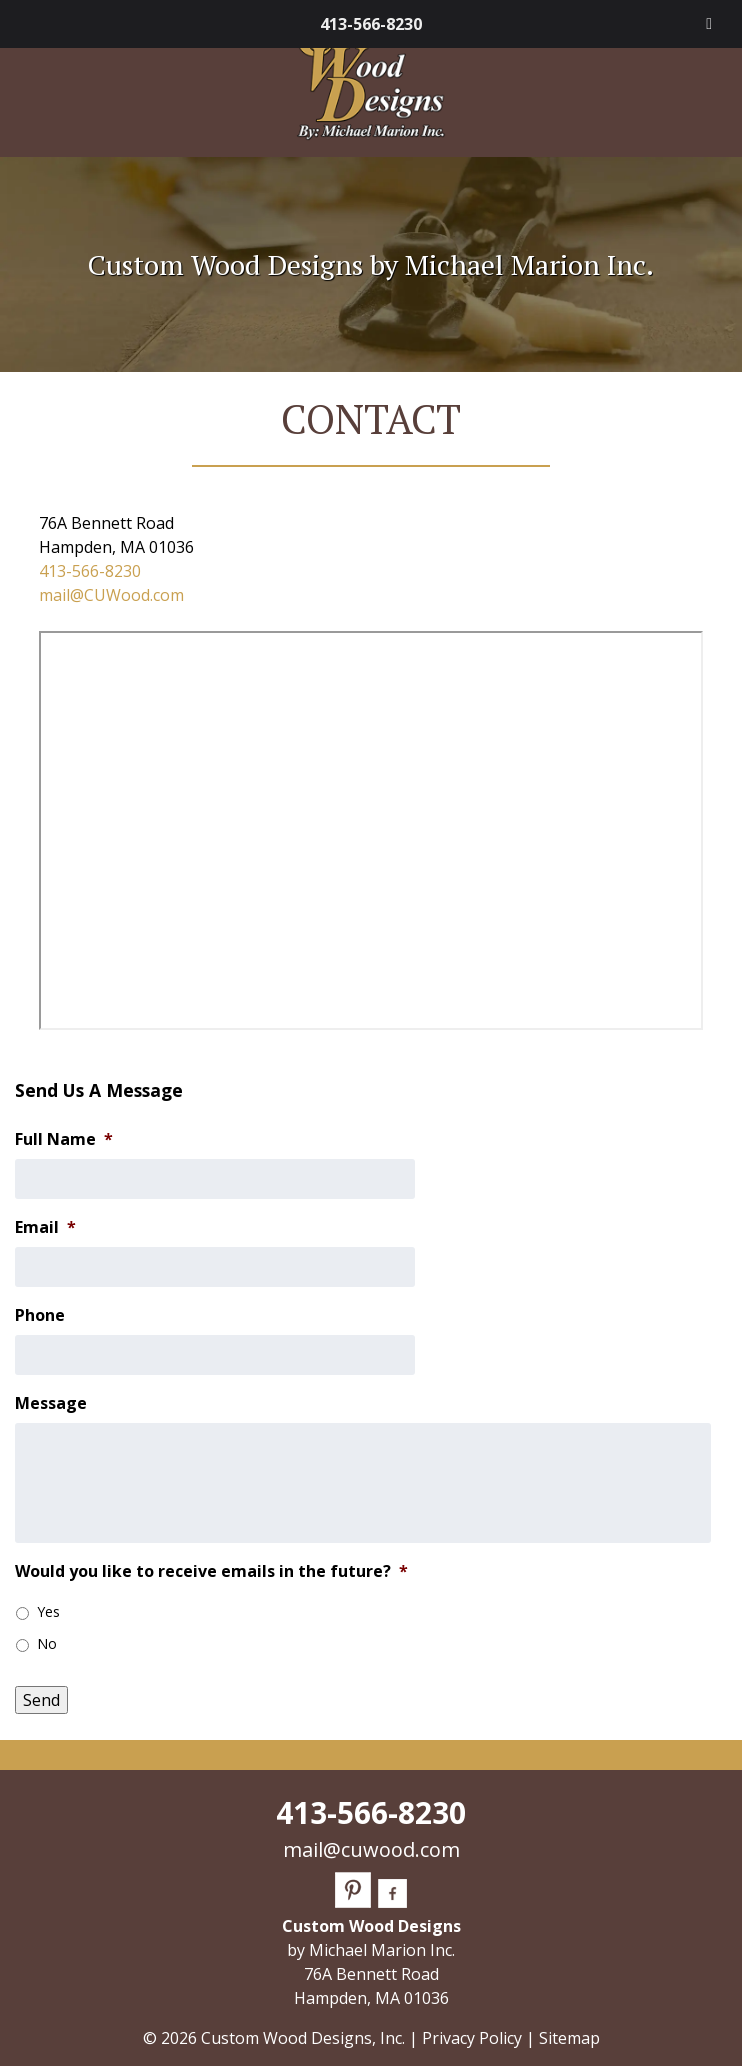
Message (51, 1403)
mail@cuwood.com (371, 1849)
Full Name (64, 1139)
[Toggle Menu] (709, 24)
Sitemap (569, 2038)
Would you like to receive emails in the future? (211, 1571)
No (47, 1643)
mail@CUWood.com (111, 595)
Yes (48, 1611)
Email (45, 1227)
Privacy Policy (472, 2038)
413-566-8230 (371, 24)
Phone (40, 1315)
